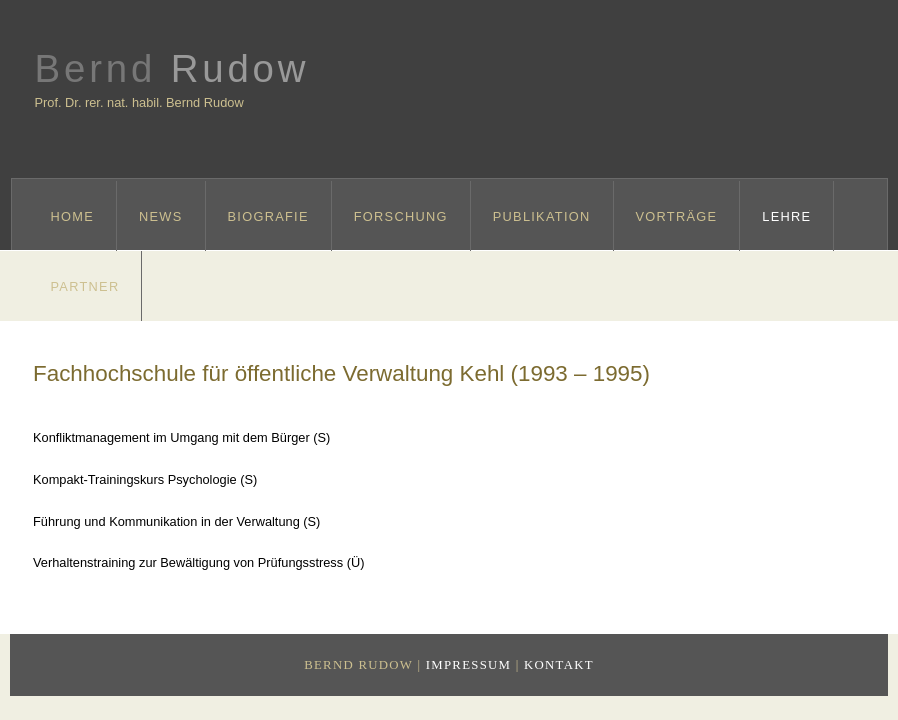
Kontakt (559, 665)
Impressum (468, 665)
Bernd (172, 68)
